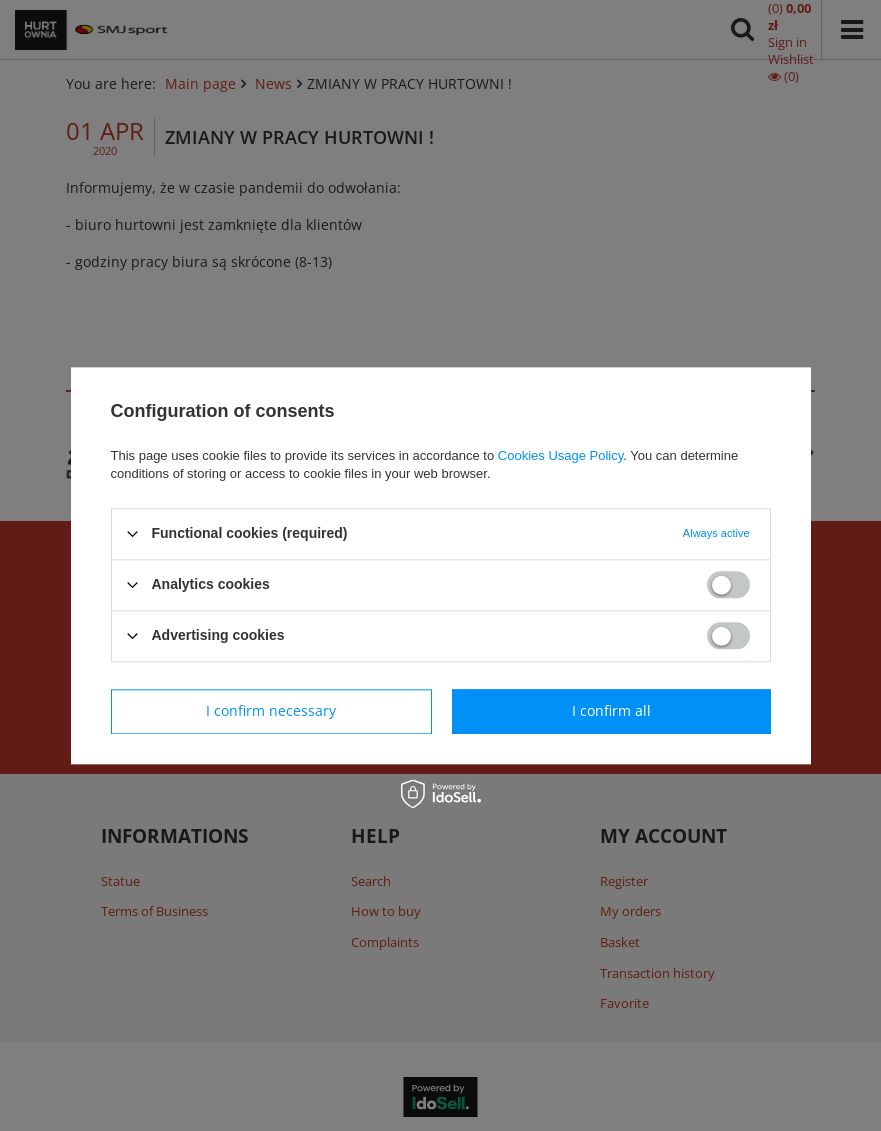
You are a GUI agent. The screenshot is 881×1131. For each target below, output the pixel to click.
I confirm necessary (271, 710)
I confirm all (611, 710)
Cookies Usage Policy (560, 455)
